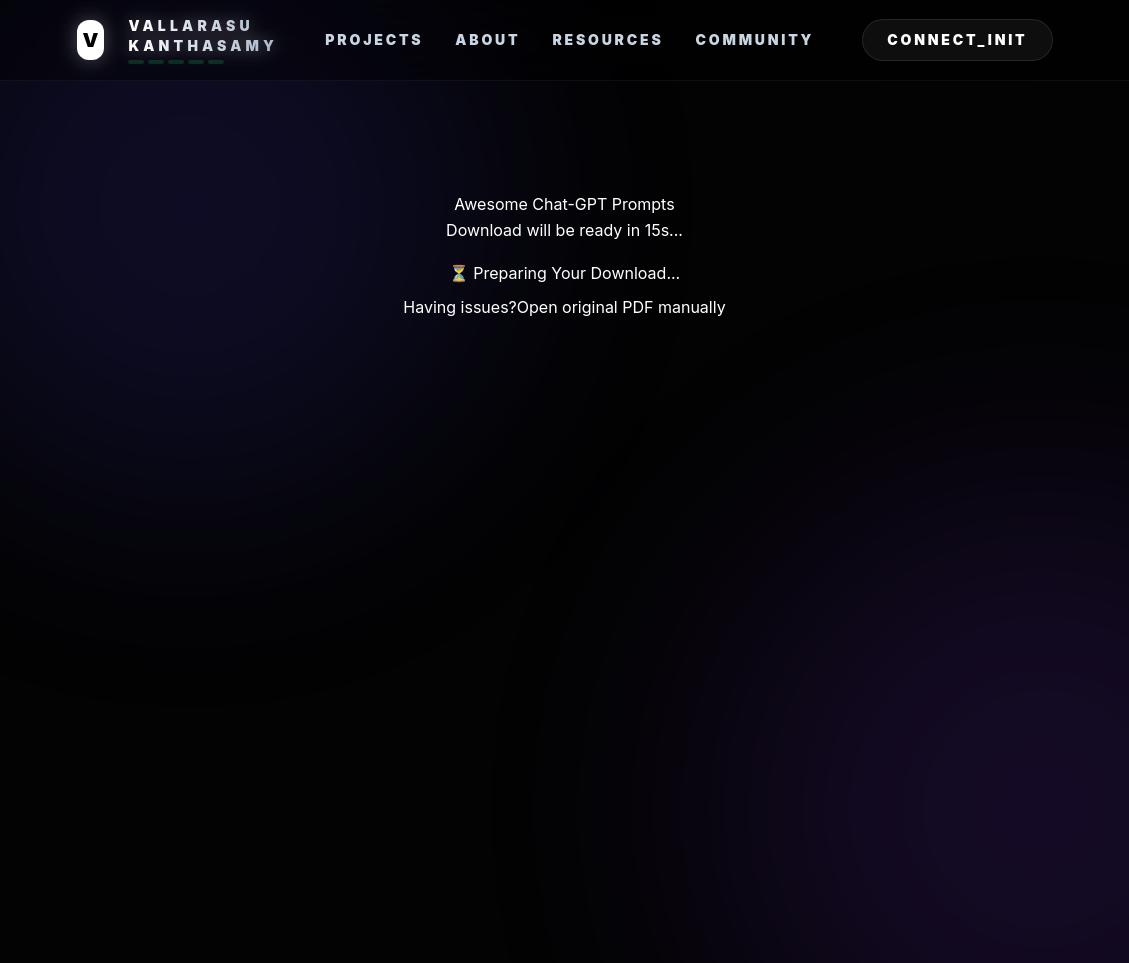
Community (755, 39)
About (487, 39)
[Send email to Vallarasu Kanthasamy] (957, 40)
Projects (374, 39)
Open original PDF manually (621, 307)
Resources (607, 39)
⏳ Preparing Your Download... (564, 273)
